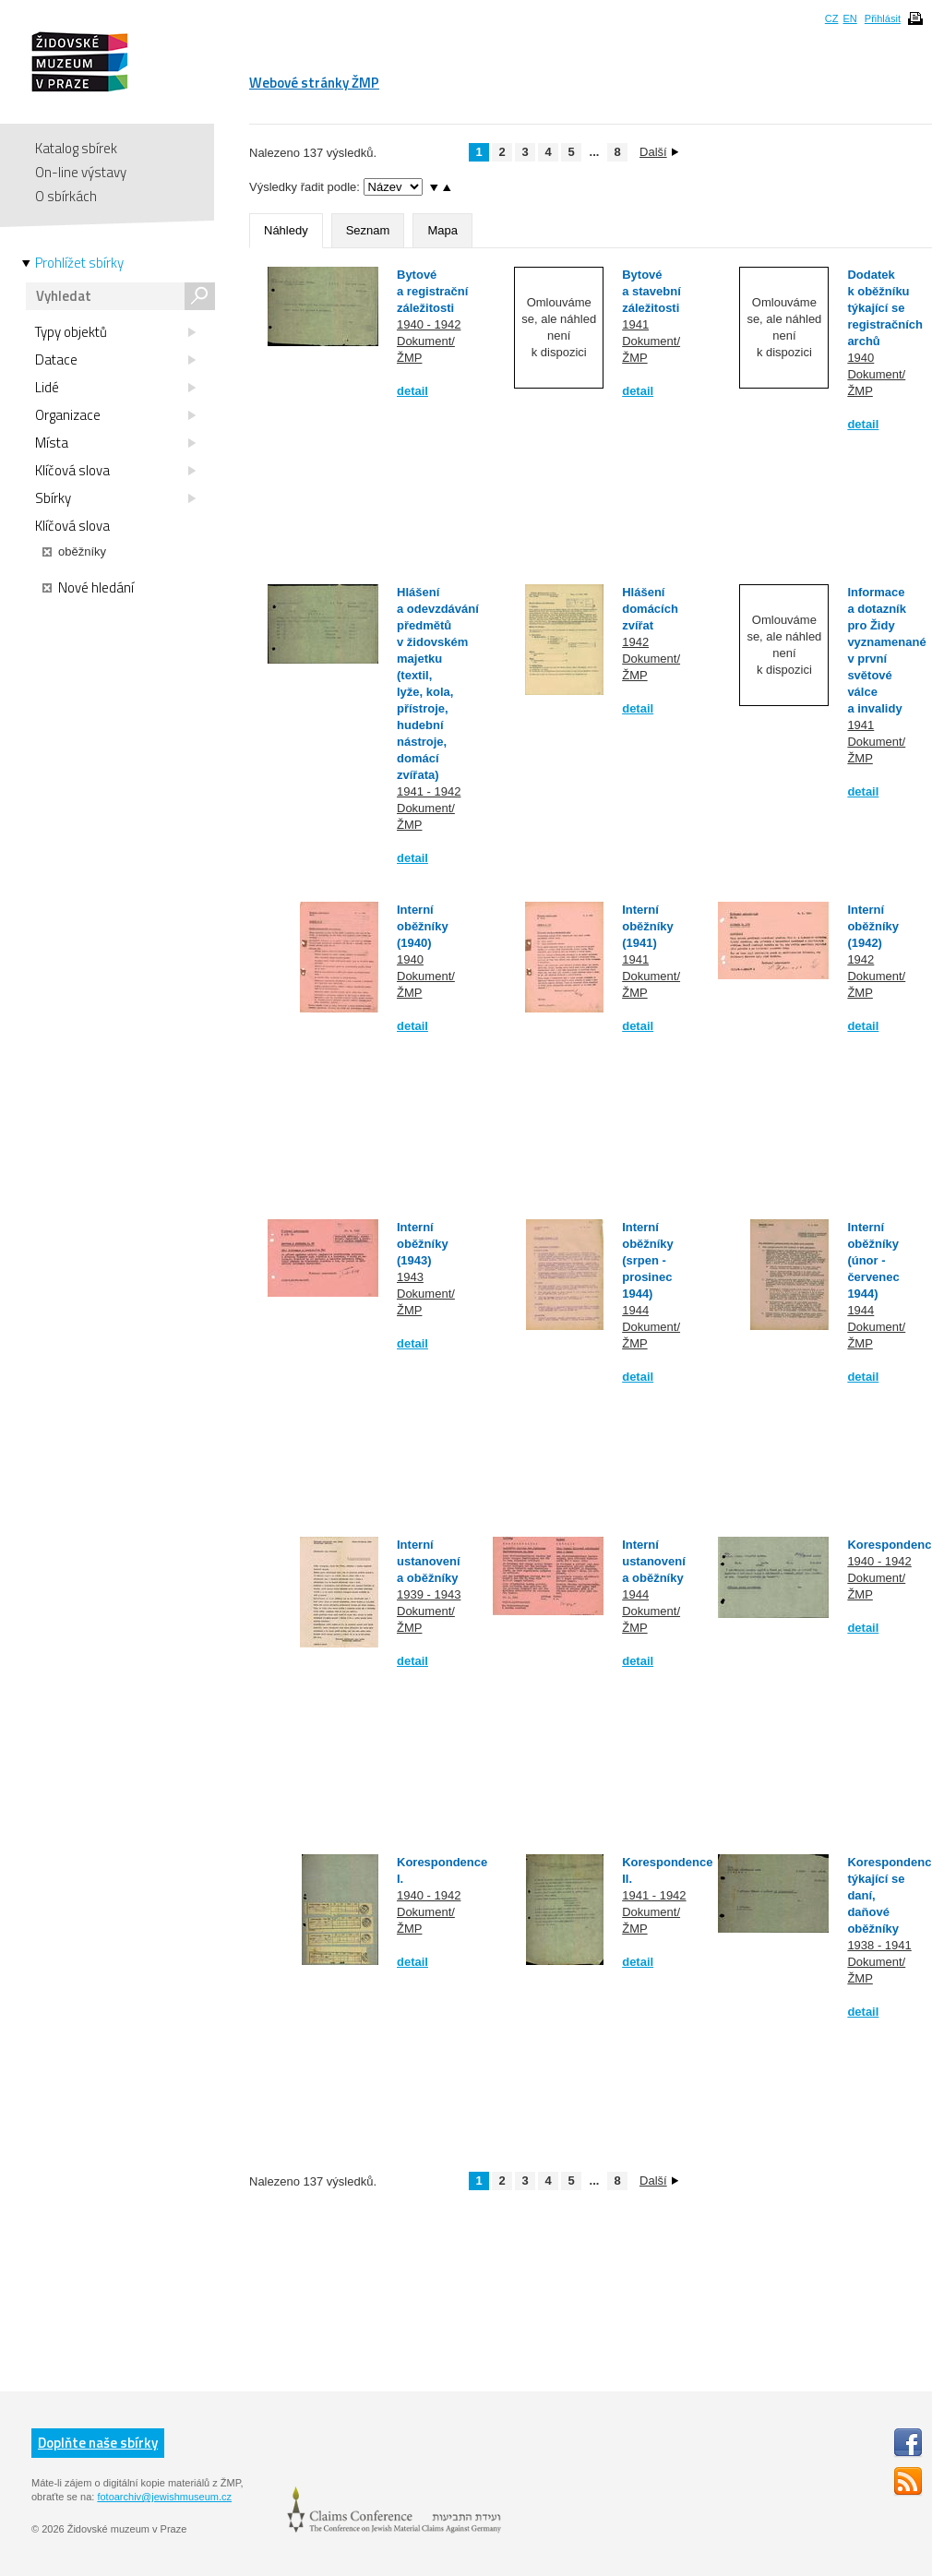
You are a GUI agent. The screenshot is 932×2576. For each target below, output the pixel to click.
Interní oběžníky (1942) (873, 926)
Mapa (442, 230)
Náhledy (286, 230)
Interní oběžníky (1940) (422, 926)
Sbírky (115, 498)
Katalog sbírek (76, 148)
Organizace (115, 415)
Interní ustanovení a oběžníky (428, 1561)
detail (412, 391)
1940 (860, 358)
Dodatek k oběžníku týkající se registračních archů (885, 308)
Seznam (368, 230)
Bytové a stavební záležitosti (651, 291)
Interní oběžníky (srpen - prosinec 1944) (648, 1260)
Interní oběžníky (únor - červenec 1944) (873, 1260)
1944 (635, 1310)
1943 (410, 1277)
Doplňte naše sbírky (98, 2442)
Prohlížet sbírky (79, 263)
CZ (832, 18)
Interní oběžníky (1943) (422, 1243)
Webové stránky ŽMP (314, 82)
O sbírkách (66, 196)
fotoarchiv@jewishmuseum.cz (164, 2496)
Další (658, 152)
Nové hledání (88, 588)
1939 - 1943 (428, 1594)
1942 (635, 642)
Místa (115, 443)
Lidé (115, 387)
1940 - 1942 (428, 324)
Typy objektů (115, 332)
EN (849, 18)
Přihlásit (883, 18)
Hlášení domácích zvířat (650, 608)
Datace (115, 360)
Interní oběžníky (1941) (648, 926)
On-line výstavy (80, 172)
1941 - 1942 (428, 791)
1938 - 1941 (879, 1945)
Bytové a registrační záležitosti (432, 291)
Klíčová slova (115, 470)
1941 (635, 324)
